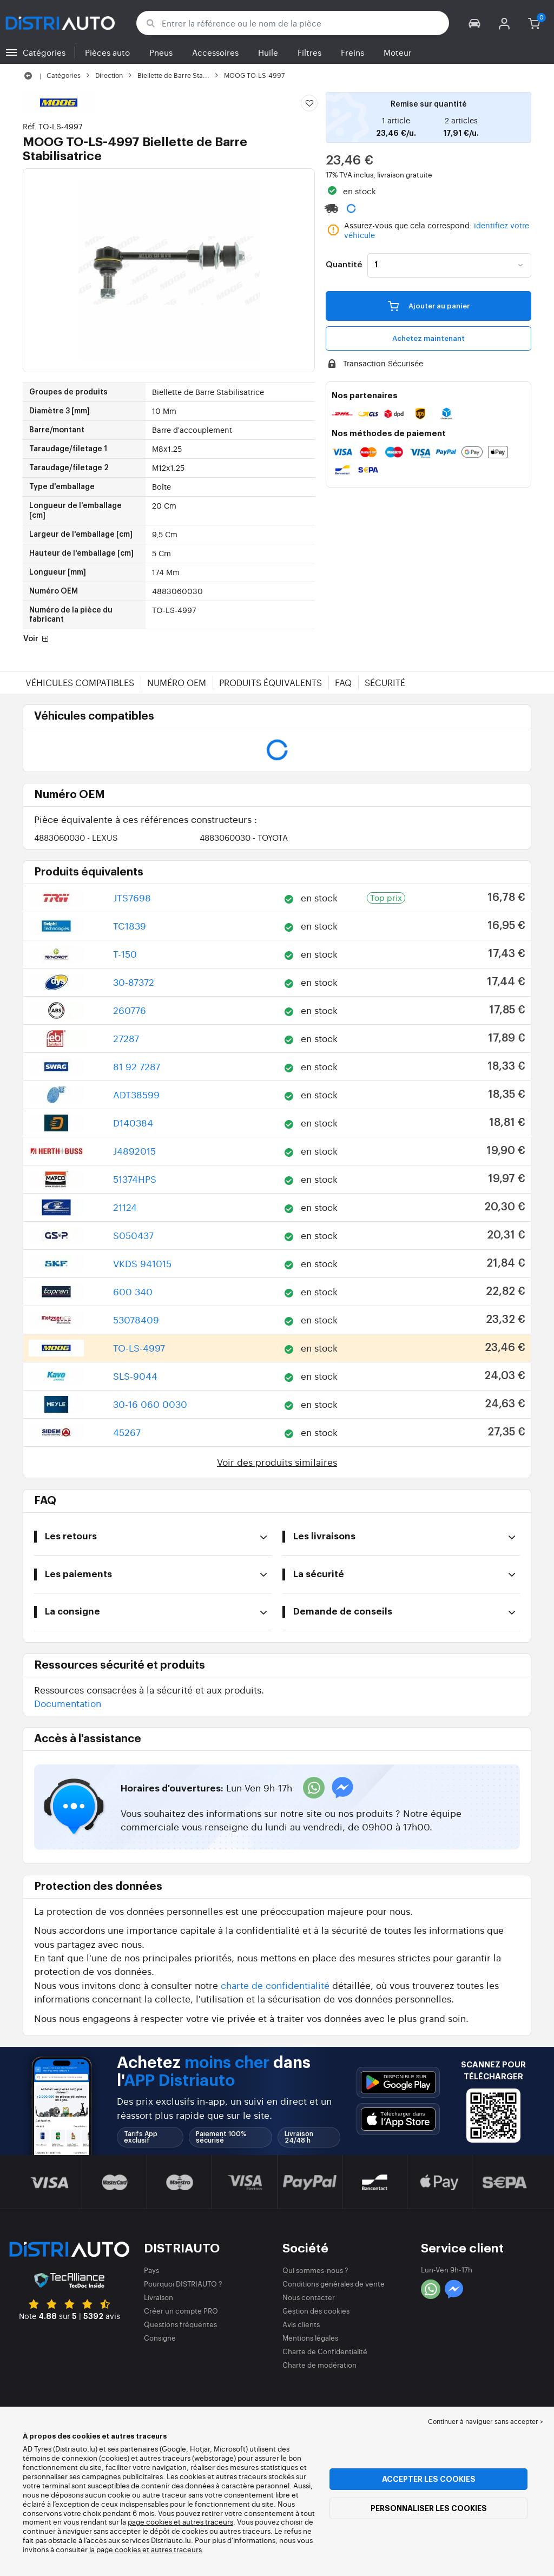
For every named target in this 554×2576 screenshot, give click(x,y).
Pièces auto (107, 52)
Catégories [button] (44, 52)
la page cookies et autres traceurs (145, 2549)
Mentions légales (310, 2337)
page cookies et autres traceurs (180, 2521)
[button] (475, 23)
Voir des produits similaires (277, 1461)
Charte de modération (319, 2364)
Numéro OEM (176, 682)
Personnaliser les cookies (429, 2508)
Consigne (160, 2337)
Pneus (161, 52)
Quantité (344, 265)
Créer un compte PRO (181, 2310)
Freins (352, 52)
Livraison (158, 2297)
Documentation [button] (67, 1703)
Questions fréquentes (180, 2324)
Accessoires (215, 52)
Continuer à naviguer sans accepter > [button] (485, 2421)
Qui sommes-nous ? (315, 2270)
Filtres (309, 52)
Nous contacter (308, 2297)
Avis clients (301, 2324)
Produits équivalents (270, 682)
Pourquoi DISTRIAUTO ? (183, 2283)
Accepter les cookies (429, 2479)
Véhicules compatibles (79, 682)
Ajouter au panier (429, 305)
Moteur (398, 52)
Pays (151, 2270)
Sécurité (385, 682)
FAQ (343, 682)
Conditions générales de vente (333, 2283)
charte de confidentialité (275, 1985)
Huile (268, 52)
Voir (37, 640)
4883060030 (76, 837)
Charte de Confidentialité (324, 2351)
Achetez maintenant (428, 338)
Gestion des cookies (315, 2310)
